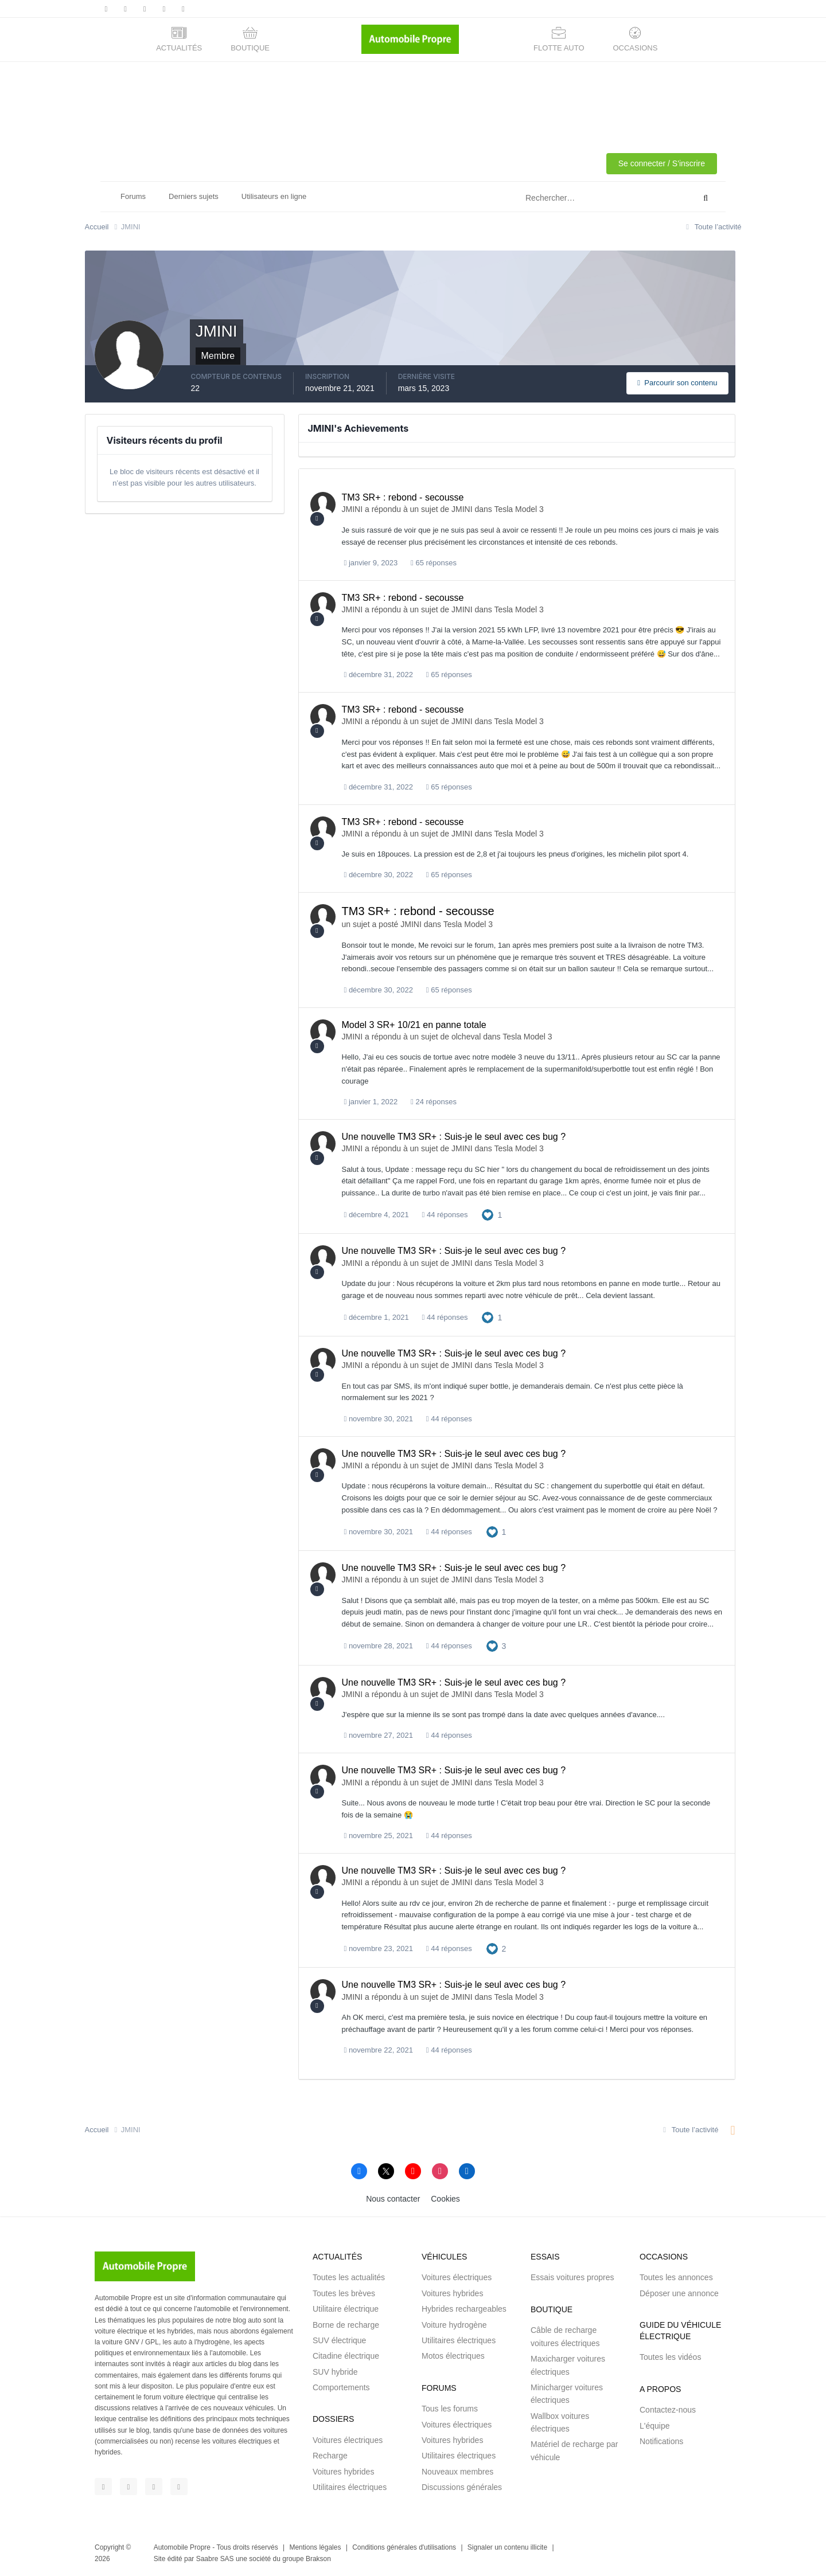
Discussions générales (462, 2487)
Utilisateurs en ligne (273, 196)
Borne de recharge (346, 2324)
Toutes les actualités (349, 2277)
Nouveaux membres (457, 2471)
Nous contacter (393, 2198)
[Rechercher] (561, 198)
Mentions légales (315, 2547)
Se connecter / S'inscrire (661, 163)
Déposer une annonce (679, 2293)
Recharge (330, 2455)
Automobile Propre (182, 2547)
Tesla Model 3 (518, 509)
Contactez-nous (668, 2409)
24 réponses (434, 1101)
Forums (133, 196)
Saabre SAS (215, 2559)
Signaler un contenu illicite (507, 2547)
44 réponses (445, 1214)
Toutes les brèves (344, 2293)
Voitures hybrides (343, 2471)
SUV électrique (339, 2340)
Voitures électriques (348, 2440)
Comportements (341, 2387)
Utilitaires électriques (350, 2487)
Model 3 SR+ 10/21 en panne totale (414, 1025)
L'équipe (655, 2425)
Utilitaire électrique (346, 2308)
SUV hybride (335, 2371)
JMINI (352, 509)
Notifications (661, 2441)
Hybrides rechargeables (464, 2308)
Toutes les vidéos (670, 2357)
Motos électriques (453, 2355)
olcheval (466, 1036)
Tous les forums (450, 2408)
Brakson (318, 2559)
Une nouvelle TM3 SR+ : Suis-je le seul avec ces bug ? (454, 1137)
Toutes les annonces (676, 2277)
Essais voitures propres (572, 2277)
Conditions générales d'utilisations (404, 2547)
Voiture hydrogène (454, 2324)
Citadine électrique (346, 2355)
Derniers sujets (194, 196)
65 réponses (434, 562)
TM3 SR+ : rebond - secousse (403, 497)
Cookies (445, 2198)
